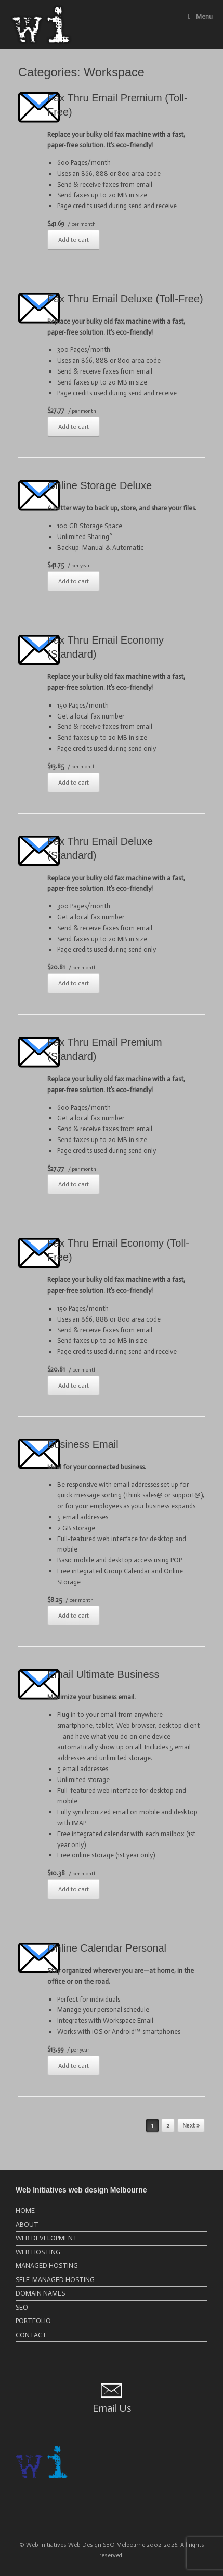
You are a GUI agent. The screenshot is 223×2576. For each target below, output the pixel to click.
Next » (191, 2125)
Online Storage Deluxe (99, 485)
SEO (22, 2307)
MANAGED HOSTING (47, 2266)
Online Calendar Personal (106, 1948)
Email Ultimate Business (103, 1674)
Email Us (112, 2408)
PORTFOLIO (33, 2321)
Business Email (83, 1444)
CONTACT (31, 2335)
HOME (25, 2210)
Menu (200, 16)
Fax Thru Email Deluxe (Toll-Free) (125, 298)
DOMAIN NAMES (40, 2293)
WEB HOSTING (38, 2252)
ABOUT (27, 2224)
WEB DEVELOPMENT (46, 2238)
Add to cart (73, 239)
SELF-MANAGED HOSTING (55, 2280)
